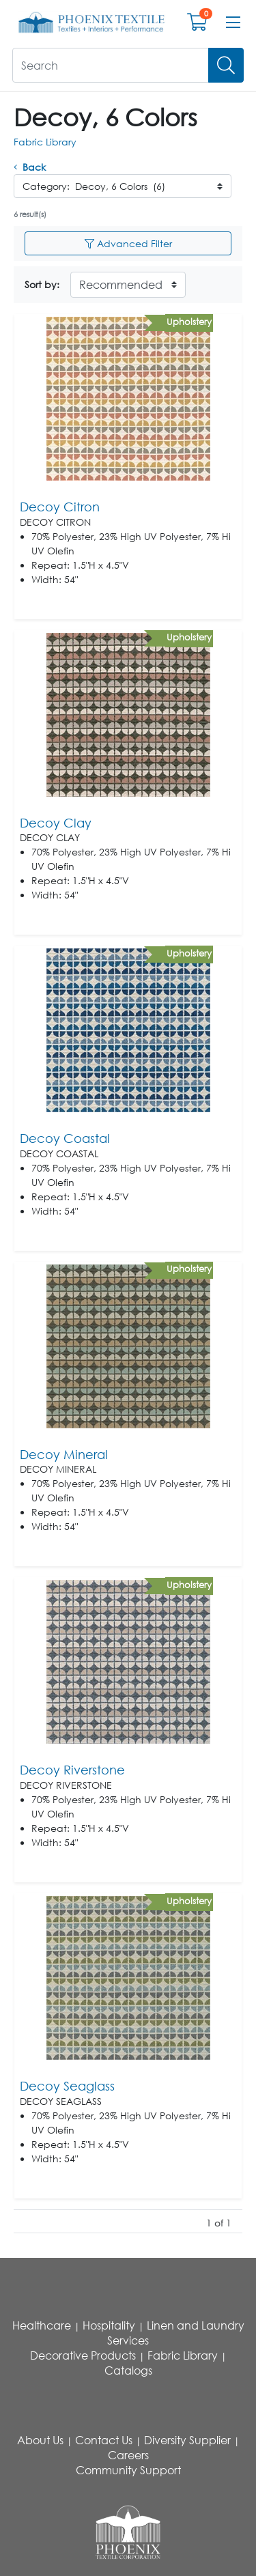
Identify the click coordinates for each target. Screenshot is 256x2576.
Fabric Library (45, 141)
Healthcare (41, 2325)
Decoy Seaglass (67, 2085)
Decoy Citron (60, 506)
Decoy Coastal (65, 1138)
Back (30, 167)
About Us (40, 2440)
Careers (128, 2455)
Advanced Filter (128, 243)
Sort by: (42, 284)
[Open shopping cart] (197, 25)
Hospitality (109, 2325)
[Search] (226, 65)
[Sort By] (128, 285)
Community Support (128, 2470)
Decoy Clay (55, 822)
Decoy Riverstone (72, 1769)
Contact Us (103, 2440)
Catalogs (128, 2370)
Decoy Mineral (64, 1454)
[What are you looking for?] (110, 65)
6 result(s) (30, 214)
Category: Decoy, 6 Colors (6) (94, 186)
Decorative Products (83, 2355)
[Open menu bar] (233, 22)
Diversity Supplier (187, 2440)
